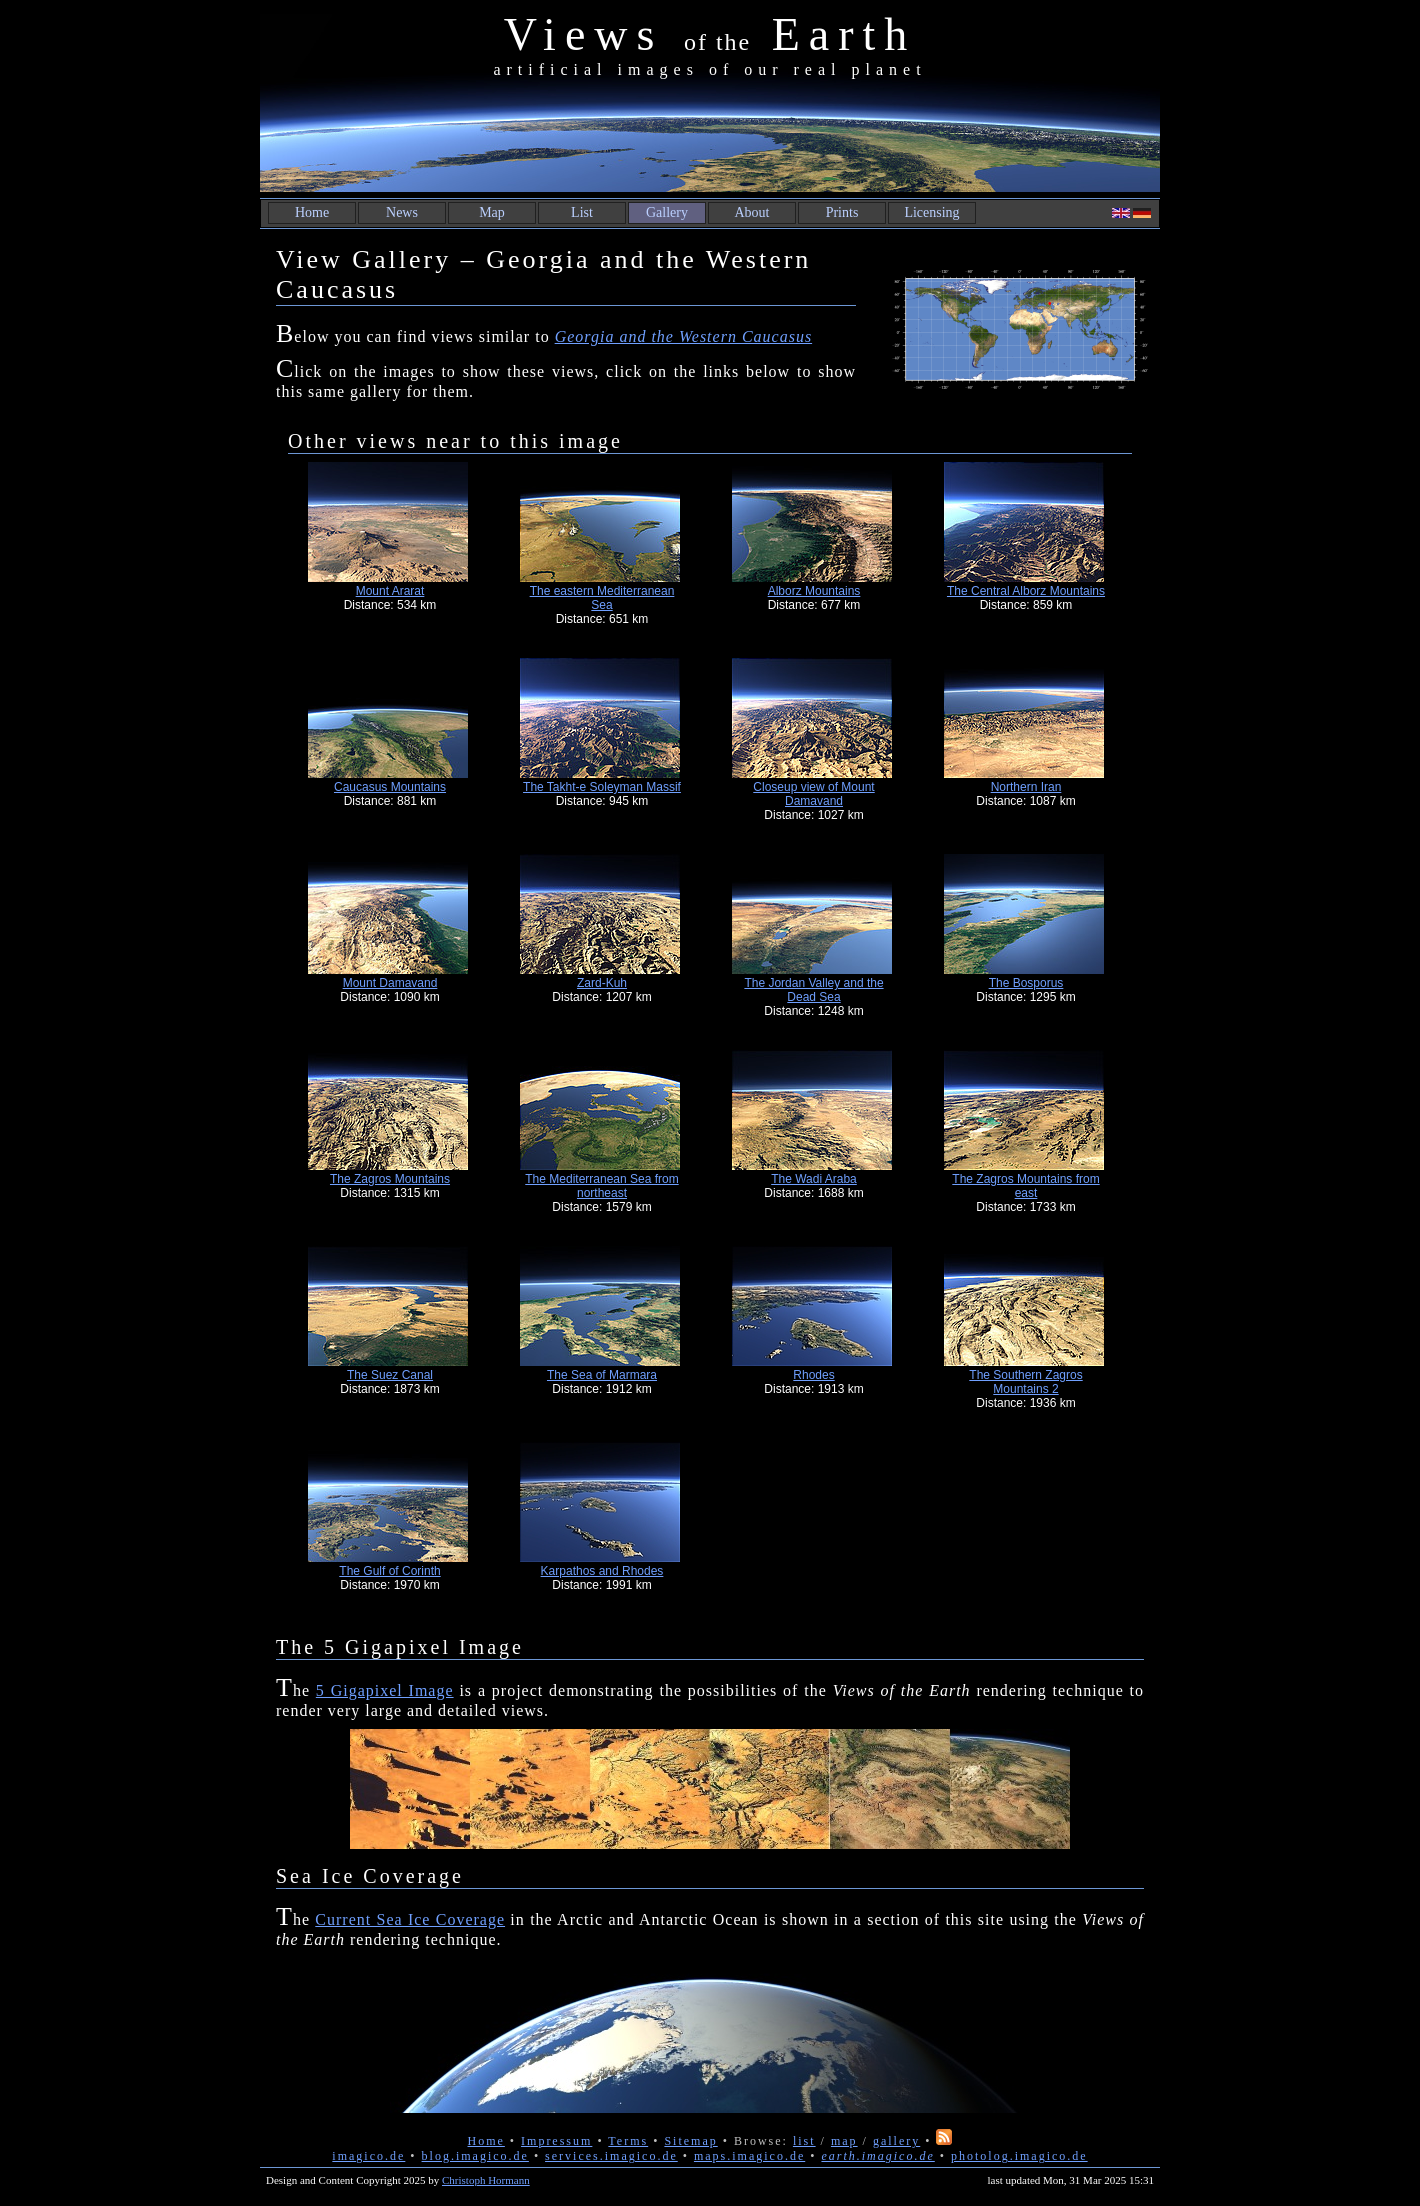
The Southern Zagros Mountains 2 (1025, 1382)
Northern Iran (1026, 787)
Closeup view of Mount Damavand (813, 794)
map (844, 2141)
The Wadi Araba (814, 1179)
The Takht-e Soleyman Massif (602, 787)
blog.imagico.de (475, 2156)
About (752, 212)
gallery (896, 2141)
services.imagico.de (611, 2156)
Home (312, 212)
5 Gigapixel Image (385, 1690)
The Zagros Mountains (390, 1179)
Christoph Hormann (486, 2180)
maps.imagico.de (749, 2156)
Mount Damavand (390, 983)
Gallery (667, 212)
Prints (842, 212)
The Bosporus (1026, 983)
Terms (628, 2141)
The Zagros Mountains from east (1025, 1186)
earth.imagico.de (877, 2156)
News (402, 212)
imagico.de (368, 2156)
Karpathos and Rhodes (602, 1571)
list (804, 2141)
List (582, 212)
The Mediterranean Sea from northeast (601, 1186)
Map (492, 212)
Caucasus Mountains (390, 787)
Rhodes (813, 1375)
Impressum (556, 2141)
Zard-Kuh (602, 983)
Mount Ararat (390, 591)
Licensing (931, 212)
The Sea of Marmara (602, 1375)
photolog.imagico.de (1019, 2156)
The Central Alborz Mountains (1026, 591)
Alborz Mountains (814, 591)
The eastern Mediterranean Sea (602, 598)
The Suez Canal (390, 1375)
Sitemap (690, 2141)
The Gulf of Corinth (389, 1571)
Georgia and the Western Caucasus (683, 336)
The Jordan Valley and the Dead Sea (813, 990)
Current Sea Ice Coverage (410, 1919)
